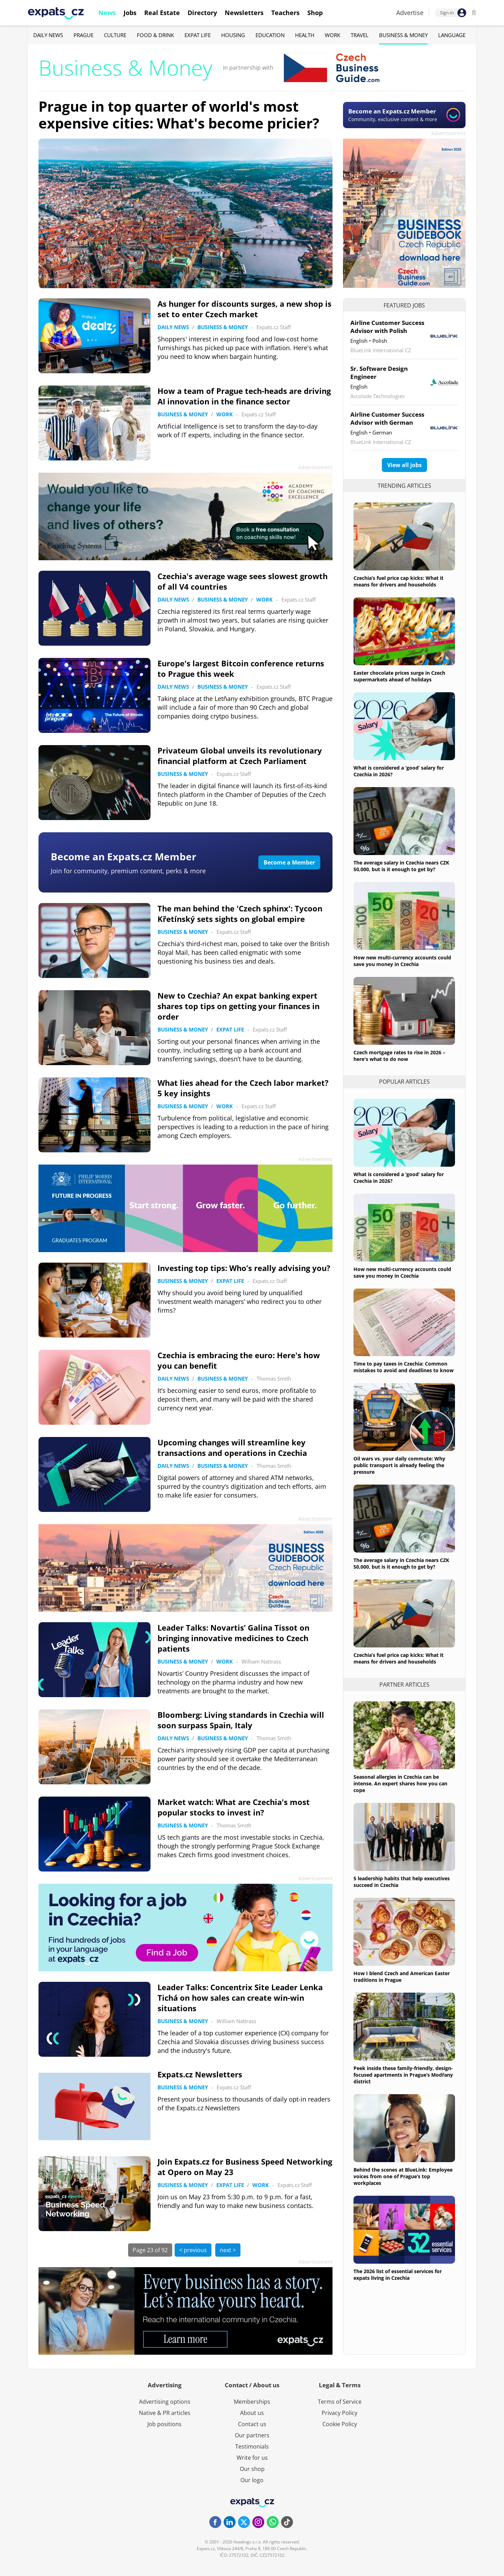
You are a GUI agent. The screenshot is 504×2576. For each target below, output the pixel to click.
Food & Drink (155, 35)
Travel (360, 35)
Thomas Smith (274, 1378)
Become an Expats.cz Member (123, 856)
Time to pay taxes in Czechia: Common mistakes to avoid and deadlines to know (404, 1367)
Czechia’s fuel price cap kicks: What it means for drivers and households (398, 581)
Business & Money (403, 35)
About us (252, 2413)
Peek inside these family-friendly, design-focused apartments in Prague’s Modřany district (403, 2075)
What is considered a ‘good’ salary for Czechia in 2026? (399, 771)
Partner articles (404, 1684)
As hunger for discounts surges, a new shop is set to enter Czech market (244, 308)
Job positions (164, 2424)
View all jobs (404, 465)
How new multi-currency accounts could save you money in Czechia (402, 960)
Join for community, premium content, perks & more (128, 871)
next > (228, 2250)
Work (332, 35)
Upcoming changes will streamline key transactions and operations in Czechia (232, 1447)
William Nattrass (261, 1661)
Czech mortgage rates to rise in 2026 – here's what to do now (399, 1055)
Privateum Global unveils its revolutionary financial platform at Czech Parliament (240, 755)
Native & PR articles (164, 2413)
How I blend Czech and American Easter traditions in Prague (402, 1976)
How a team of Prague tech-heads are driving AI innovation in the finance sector (244, 396)
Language (451, 35)
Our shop (252, 2469)
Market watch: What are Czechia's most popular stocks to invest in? (234, 1807)
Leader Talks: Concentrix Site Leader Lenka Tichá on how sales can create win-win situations (240, 1997)
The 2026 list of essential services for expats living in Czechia (398, 2274)
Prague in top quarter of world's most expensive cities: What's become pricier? (178, 115)
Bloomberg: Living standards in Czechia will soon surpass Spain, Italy (241, 1719)
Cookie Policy (339, 2424)
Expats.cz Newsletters (200, 2074)
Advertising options (164, 2401)
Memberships (252, 2401)
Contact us (252, 2424)
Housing (233, 35)
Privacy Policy (339, 2413)
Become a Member (289, 862)
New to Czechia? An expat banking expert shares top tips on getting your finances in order (239, 1006)
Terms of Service (340, 2401)
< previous (193, 2250)
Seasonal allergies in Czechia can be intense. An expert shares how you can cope (400, 1783)
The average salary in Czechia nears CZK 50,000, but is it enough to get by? (401, 866)
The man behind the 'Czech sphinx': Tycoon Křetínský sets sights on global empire (240, 913)
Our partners (252, 2435)
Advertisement (448, 133)
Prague (83, 35)
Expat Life (197, 35)
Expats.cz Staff (274, 327)
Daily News (48, 35)
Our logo (252, 2480)
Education (270, 35)
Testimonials (252, 2446)
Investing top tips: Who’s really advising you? (244, 1268)
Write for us (252, 2458)
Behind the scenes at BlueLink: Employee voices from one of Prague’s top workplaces (403, 2176)
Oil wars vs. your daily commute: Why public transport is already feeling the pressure (399, 1465)
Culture (115, 35)
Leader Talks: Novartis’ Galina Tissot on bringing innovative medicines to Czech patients (233, 1638)
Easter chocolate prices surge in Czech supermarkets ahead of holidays (399, 676)
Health (304, 35)
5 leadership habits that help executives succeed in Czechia (402, 1881)
